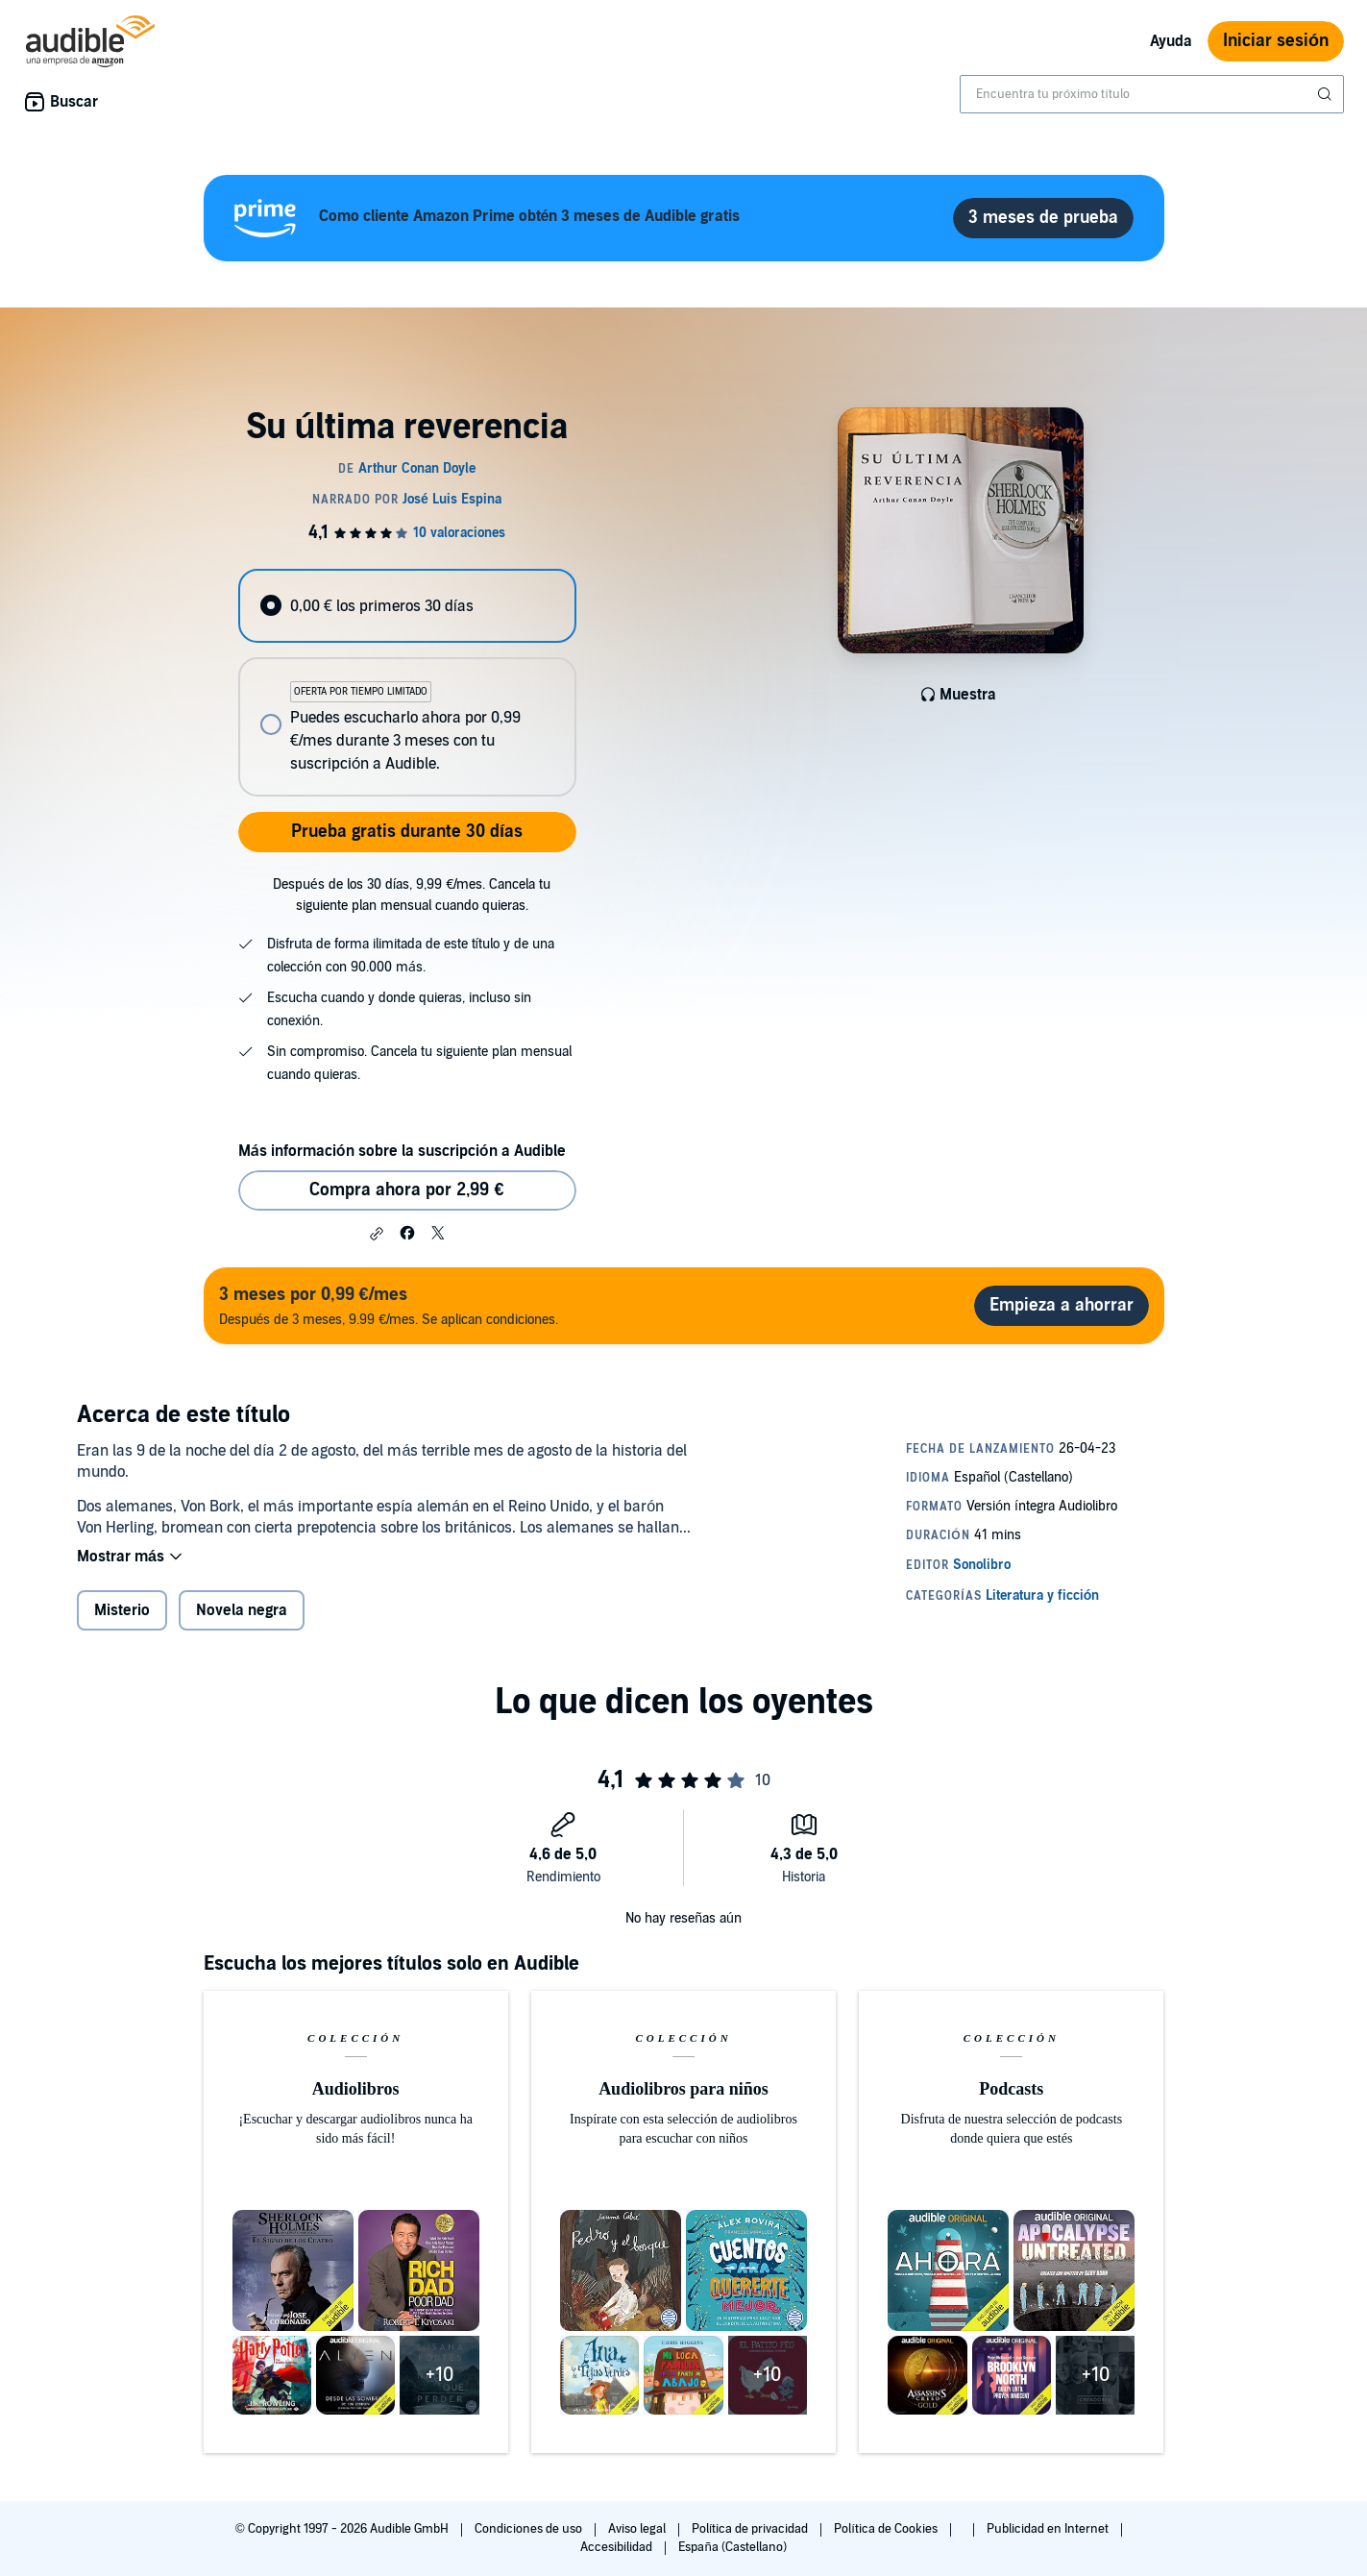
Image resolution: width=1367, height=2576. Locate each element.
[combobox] (1152, 94)
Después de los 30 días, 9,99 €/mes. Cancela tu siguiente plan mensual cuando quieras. (412, 895)
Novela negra (241, 1610)
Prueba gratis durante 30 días (407, 832)
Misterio (122, 1610)
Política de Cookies (887, 2529)
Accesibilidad (617, 2547)
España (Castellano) (732, 2547)
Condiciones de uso (530, 2529)
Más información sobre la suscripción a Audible (402, 1151)
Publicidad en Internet (1049, 2529)
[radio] (407, 606)
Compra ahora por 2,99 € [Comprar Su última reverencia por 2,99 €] (406, 1190)
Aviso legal (638, 2529)
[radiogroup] (407, 683)
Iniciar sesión (1276, 41)
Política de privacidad (752, 2529)
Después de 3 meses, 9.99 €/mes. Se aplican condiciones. (389, 1305)
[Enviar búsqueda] (1326, 94)
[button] (376, 1233)
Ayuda (1171, 41)
